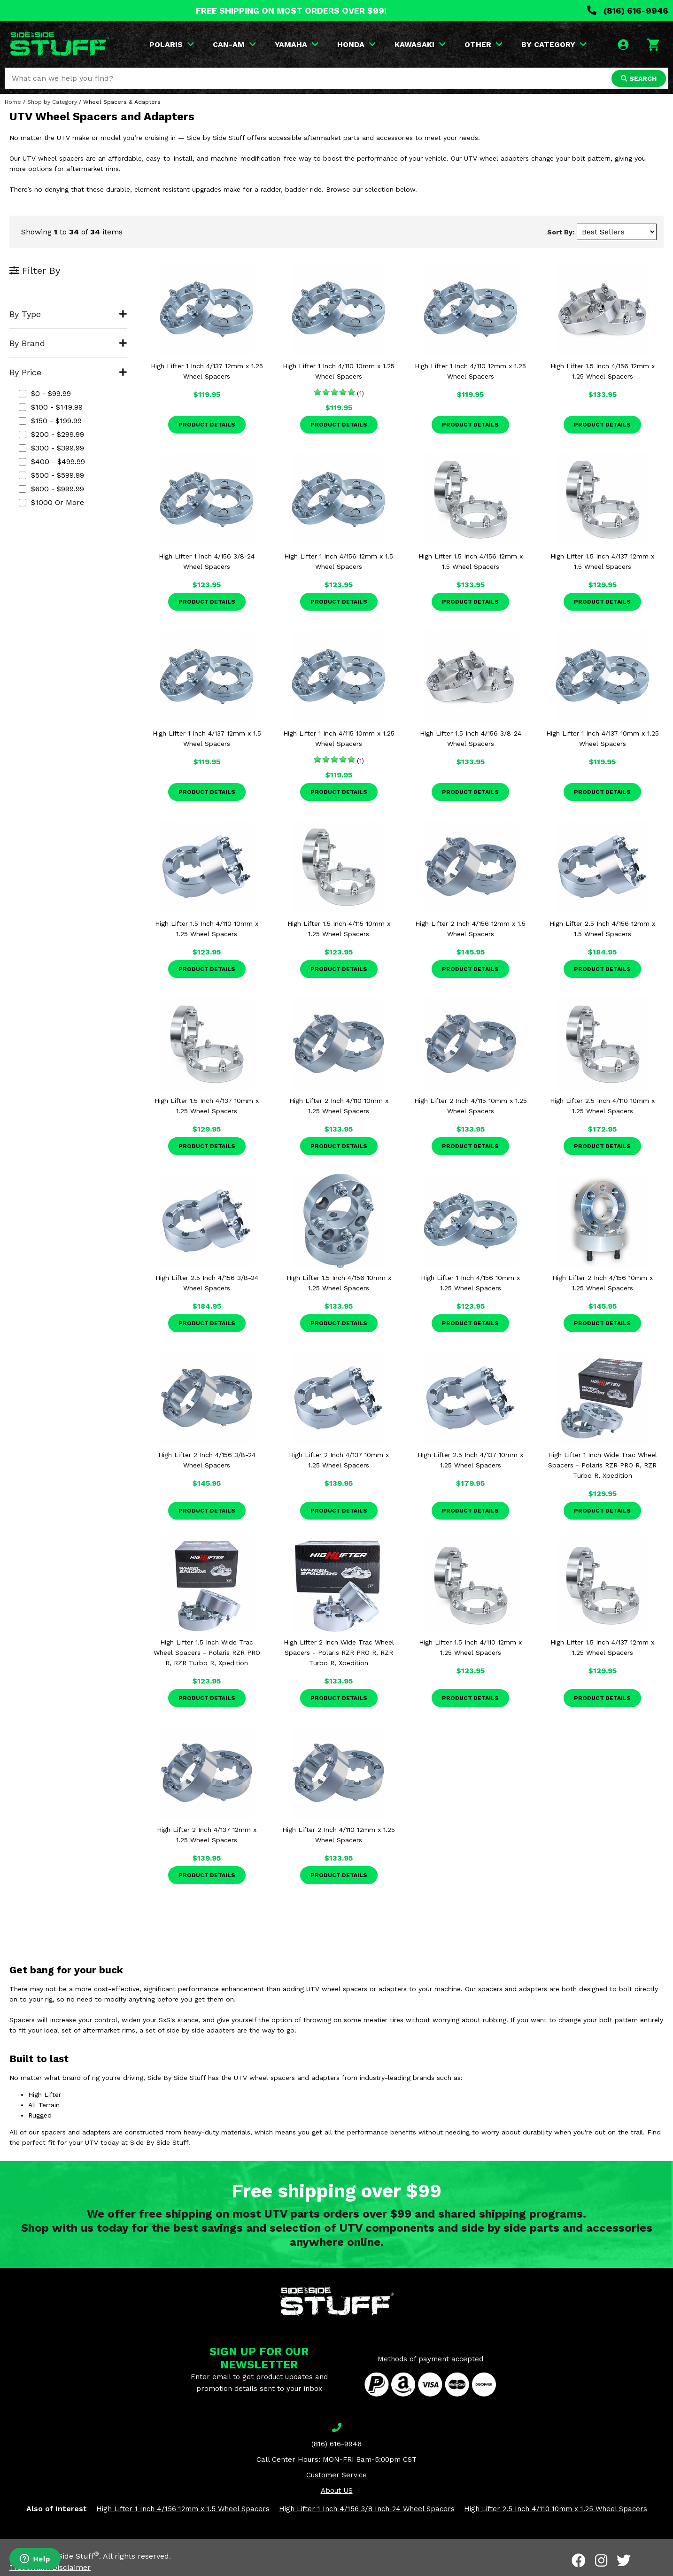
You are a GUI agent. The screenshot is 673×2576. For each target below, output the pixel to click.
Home (13, 102)
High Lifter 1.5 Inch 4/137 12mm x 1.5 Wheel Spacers (602, 561)
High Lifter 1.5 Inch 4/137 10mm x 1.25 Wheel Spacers (207, 1106)
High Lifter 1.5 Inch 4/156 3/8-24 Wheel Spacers (470, 738)
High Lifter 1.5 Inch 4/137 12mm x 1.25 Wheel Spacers (602, 1647)
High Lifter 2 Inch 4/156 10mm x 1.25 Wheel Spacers (602, 1283)
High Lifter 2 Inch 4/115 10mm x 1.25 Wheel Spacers (470, 1106)
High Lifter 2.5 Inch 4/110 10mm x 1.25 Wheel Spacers (602, 1106)
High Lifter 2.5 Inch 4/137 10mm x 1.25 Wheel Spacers (470, 1460)
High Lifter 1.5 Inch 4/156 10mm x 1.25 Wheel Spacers (338, 1283)
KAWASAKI (420, 44)
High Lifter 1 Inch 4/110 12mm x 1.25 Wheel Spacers (470, 371)
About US (337, 2490)
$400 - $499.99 (52, 461)
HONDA (356, 44)
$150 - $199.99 (50, 420)
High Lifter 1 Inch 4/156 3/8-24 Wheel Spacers (207, 561)
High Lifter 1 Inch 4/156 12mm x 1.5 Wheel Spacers (338, 561)
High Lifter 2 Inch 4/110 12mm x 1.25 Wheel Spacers (338, 1835)
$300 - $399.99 (51, 447)
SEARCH (639, 78)
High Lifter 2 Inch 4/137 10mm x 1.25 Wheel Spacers (339, 1460)
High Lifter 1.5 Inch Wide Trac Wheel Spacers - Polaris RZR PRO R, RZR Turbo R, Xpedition (207, 1652)
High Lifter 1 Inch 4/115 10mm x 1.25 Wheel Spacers (339, 738)
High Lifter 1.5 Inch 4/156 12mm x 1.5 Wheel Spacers (470, 561)
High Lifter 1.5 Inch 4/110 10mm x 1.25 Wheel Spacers (206, 929)
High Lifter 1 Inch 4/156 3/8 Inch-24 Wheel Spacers (367, 2509)
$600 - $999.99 (51, 488)
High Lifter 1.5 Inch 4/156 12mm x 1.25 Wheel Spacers (602, 371)
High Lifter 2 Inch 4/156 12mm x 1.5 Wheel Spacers (470, 929)
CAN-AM (234, 44)
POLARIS (171, 44)
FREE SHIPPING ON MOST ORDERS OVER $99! (291, 11)
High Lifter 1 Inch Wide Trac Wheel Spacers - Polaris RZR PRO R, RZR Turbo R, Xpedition (602, 1465)
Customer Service (336, 2475)
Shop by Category (52, 102)
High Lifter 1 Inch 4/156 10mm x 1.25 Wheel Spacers (470, 1283)
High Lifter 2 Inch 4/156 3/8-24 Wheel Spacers (206, 1460)
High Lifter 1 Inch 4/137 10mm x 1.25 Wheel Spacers (602, 738)
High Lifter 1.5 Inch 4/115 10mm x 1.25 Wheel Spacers (338, 929)
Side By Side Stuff (64, 2556)
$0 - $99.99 (45, 393)
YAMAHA (296, 44)
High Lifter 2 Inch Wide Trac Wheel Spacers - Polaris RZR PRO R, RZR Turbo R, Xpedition (339, 1652)
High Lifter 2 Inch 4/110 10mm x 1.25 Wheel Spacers (338, 1106)
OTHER (483, 44)
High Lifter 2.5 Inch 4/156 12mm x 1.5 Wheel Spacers (602, 929)
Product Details (206, 424)
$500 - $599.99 (51, 475)
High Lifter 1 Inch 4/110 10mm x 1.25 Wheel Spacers (339, 371)
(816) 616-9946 (627, 11)
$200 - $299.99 (51, 434)
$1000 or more (51, 502)
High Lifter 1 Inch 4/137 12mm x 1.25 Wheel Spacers (207, 371)
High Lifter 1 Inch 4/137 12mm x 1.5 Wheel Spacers (207, 738)
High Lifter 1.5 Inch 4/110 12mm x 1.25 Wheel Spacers (470, 1647)
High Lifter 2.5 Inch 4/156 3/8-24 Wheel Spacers (206, 1283)
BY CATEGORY (554, 44)
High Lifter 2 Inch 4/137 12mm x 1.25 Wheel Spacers (206, 1835)
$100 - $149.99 (51, 407)
